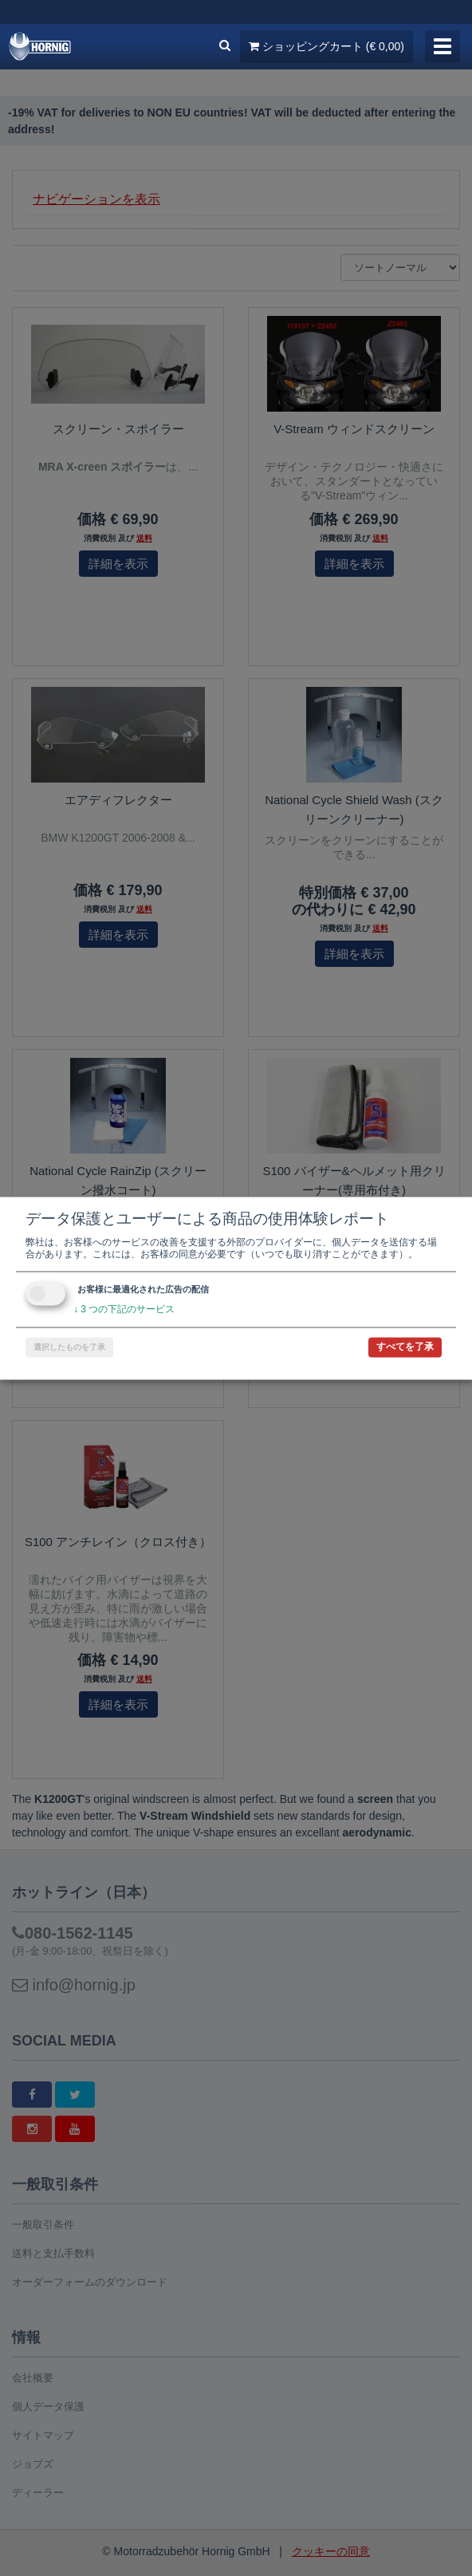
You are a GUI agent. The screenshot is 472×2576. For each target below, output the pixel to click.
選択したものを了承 (69, 1347)
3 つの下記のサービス (124, 1309)
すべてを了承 (405, 1346)
